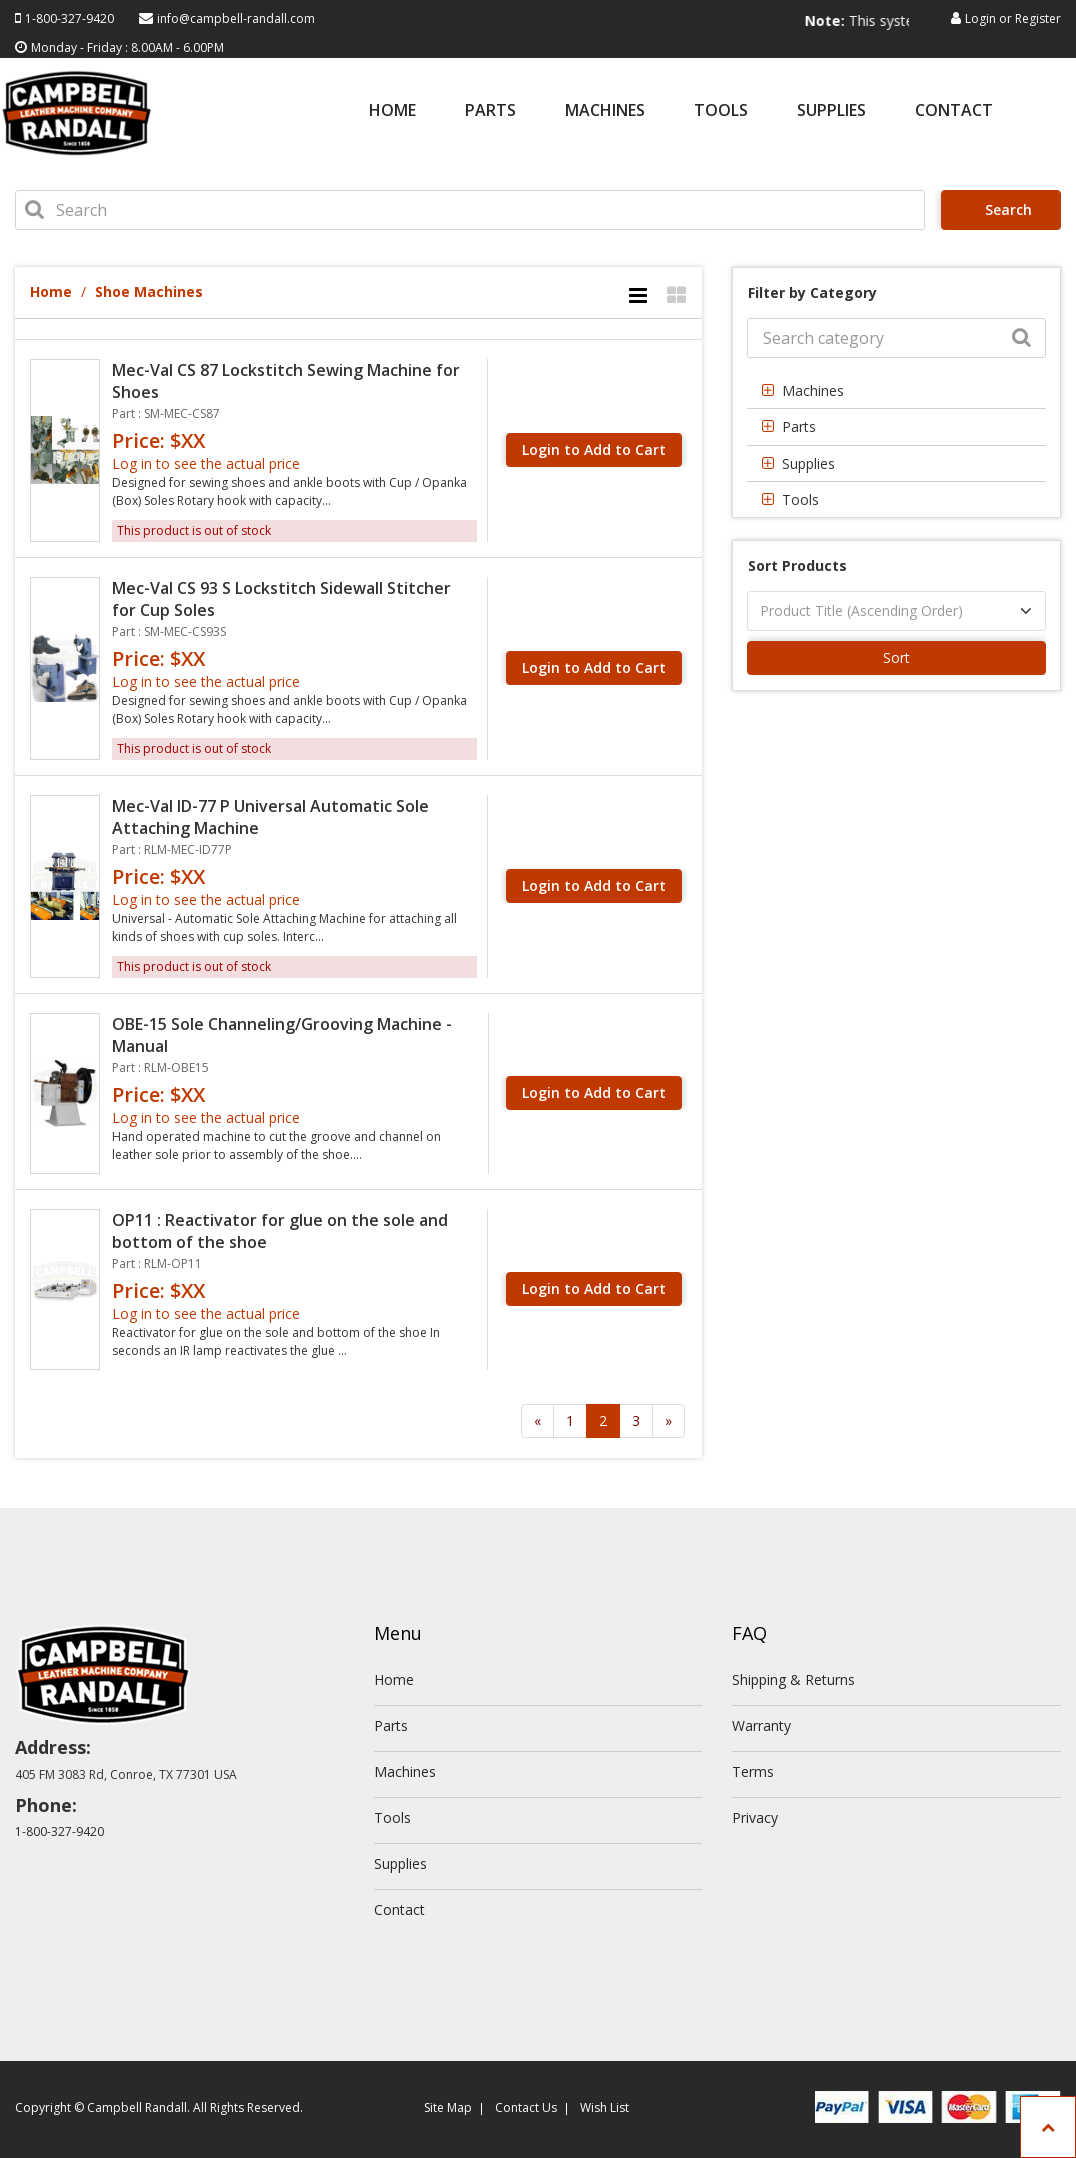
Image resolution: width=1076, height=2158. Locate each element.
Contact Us (526, 2107)
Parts (490, 111)
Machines (605, 111)
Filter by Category (812, 292)
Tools (721, 111)
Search (1003, 209)
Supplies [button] (808, 463)
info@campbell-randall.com (236, 18)
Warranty (761, 1725)
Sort (896, 657)
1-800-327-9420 (69, 18)
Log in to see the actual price (206, 463)
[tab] (896, 390)
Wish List (604, 2107)
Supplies (831, 111)
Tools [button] (800, 499)
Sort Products (797, 565)
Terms (753, 1771)
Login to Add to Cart (594, 449)
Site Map (448, 2107)
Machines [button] (813, 390)
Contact (954, 111)
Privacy (755, 1817)
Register (1038, 18)
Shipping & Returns (793, 1679)
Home (392, 111)
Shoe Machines (149, 291)
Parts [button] (799, 426)
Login (980, 18)
